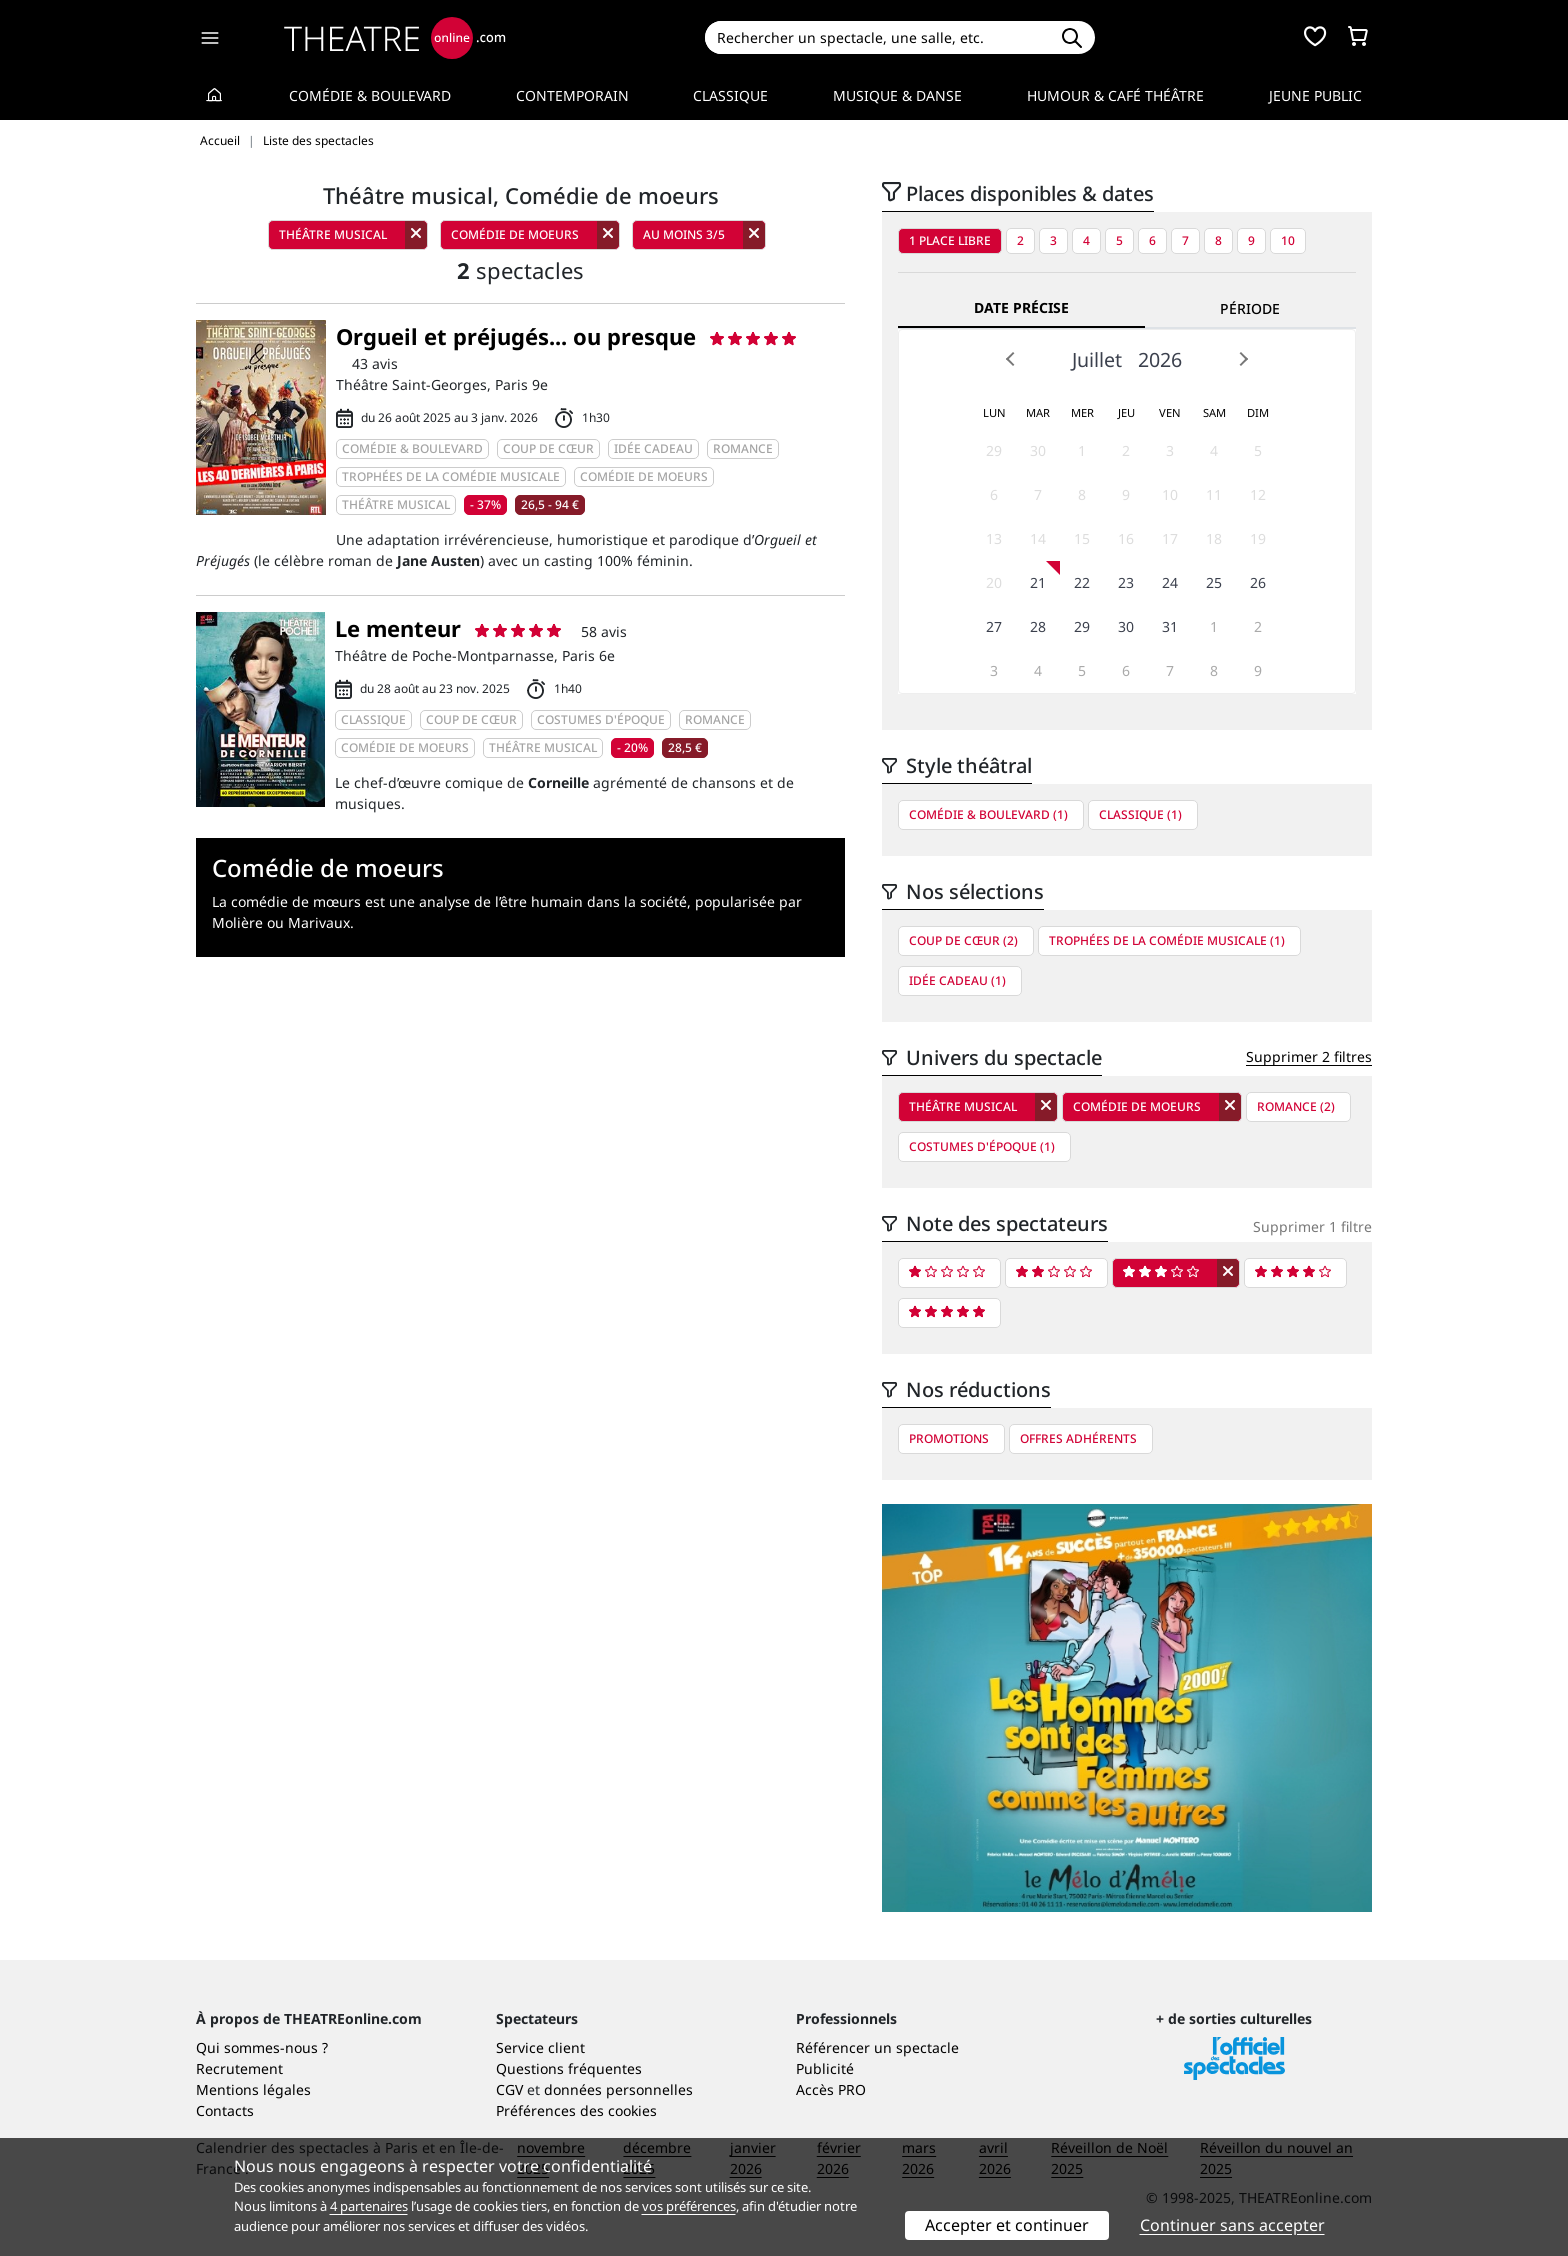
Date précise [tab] (1021, 307)
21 (1038, 582)
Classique (730, 95)
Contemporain (572, 95)
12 (1258, 494)
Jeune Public (1315, 95)
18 (1214, 538)
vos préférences (689, 2206)
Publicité (825, 2068)
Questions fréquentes (569, 2068)
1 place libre (950, 240)
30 (1038, 450)
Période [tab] (1250, 308)
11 (1214, 494)
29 (994, 450)
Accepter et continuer (1007, 2225)
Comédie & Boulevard (370, 95)
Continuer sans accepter (1232, 2225)
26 (1258, 582)
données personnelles (618, 2089)
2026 (1160, 359)
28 (1038, 626)
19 (1258, 538)
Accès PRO (831, 2089)
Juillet (1097, 359)
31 (1170, 626)
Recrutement (239, 2068)
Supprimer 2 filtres (1309, 1056)
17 (1170, 538)
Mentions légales (253, 2089)
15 (1082, 538)
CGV (509, 2089)
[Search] (876, 37)
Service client (540, 2047)
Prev (1011, 359)
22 (1082, 582)
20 (994, 582)
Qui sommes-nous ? (262, 2047)
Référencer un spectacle (877, 2047)
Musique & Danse (897, 95)
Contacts (225, 2110)
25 (1214, 582)
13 (994, 538)
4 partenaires (369, 2206)
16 (1126, 538)
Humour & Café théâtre (1115, 95)
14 (1038, 538)
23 (1126, 582)
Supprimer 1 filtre (1312, 1226)
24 (1170, 582)
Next (1243, 359)
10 (1288, 240)
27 (994, 626)
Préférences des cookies (576, 2110)
